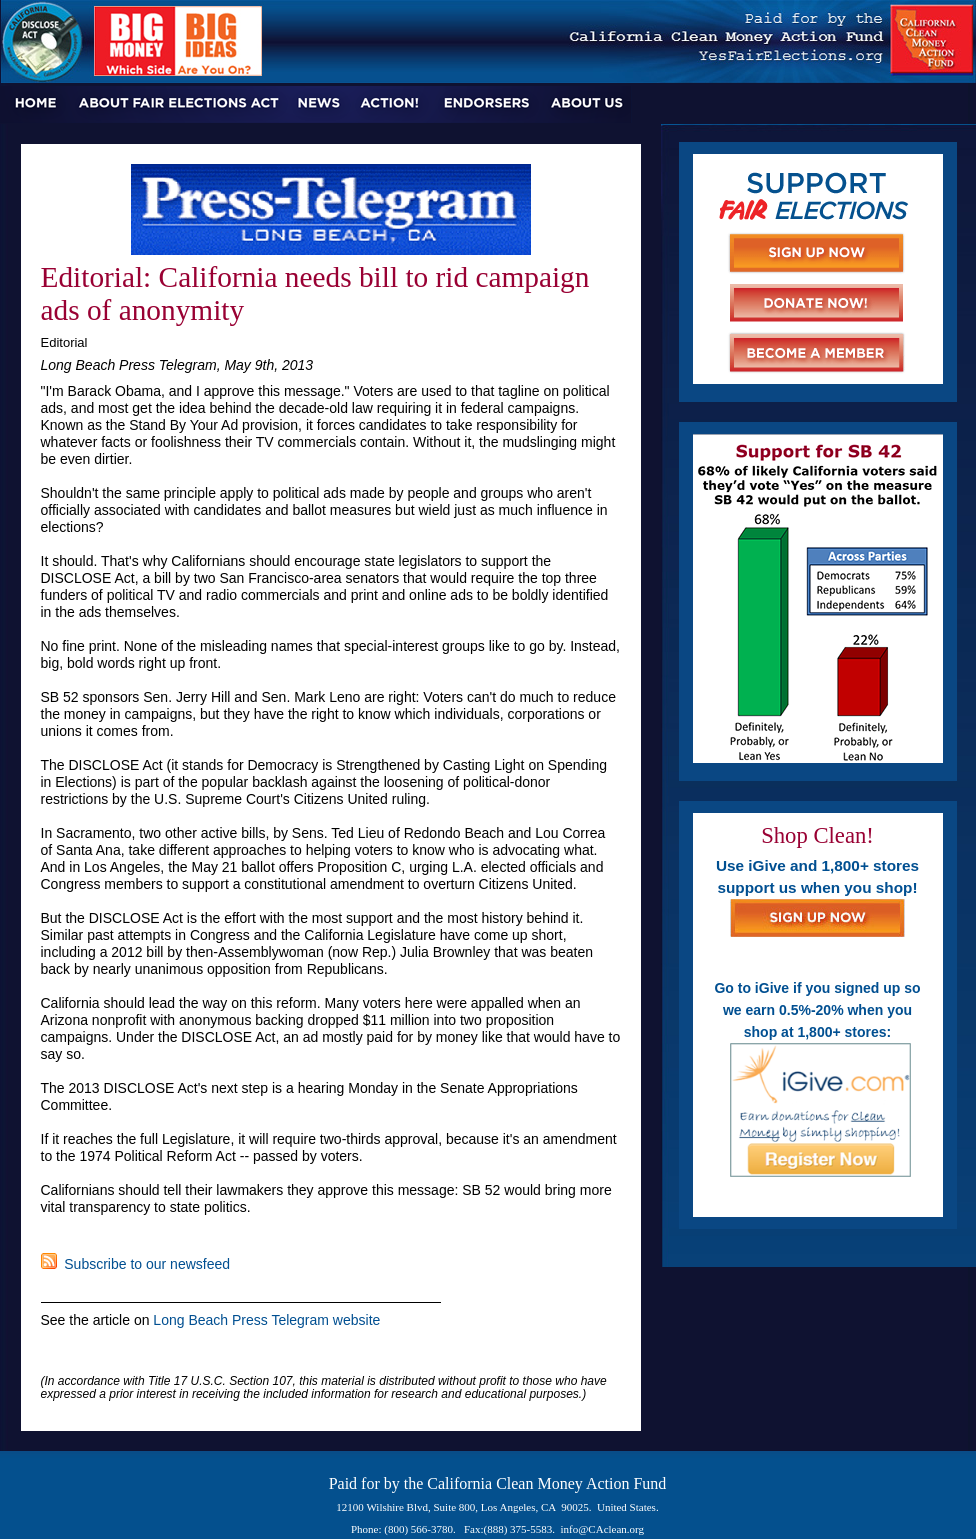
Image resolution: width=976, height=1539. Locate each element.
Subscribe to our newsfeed (136, 1264)
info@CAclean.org (603, 1529)
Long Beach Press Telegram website (266, 1320)
